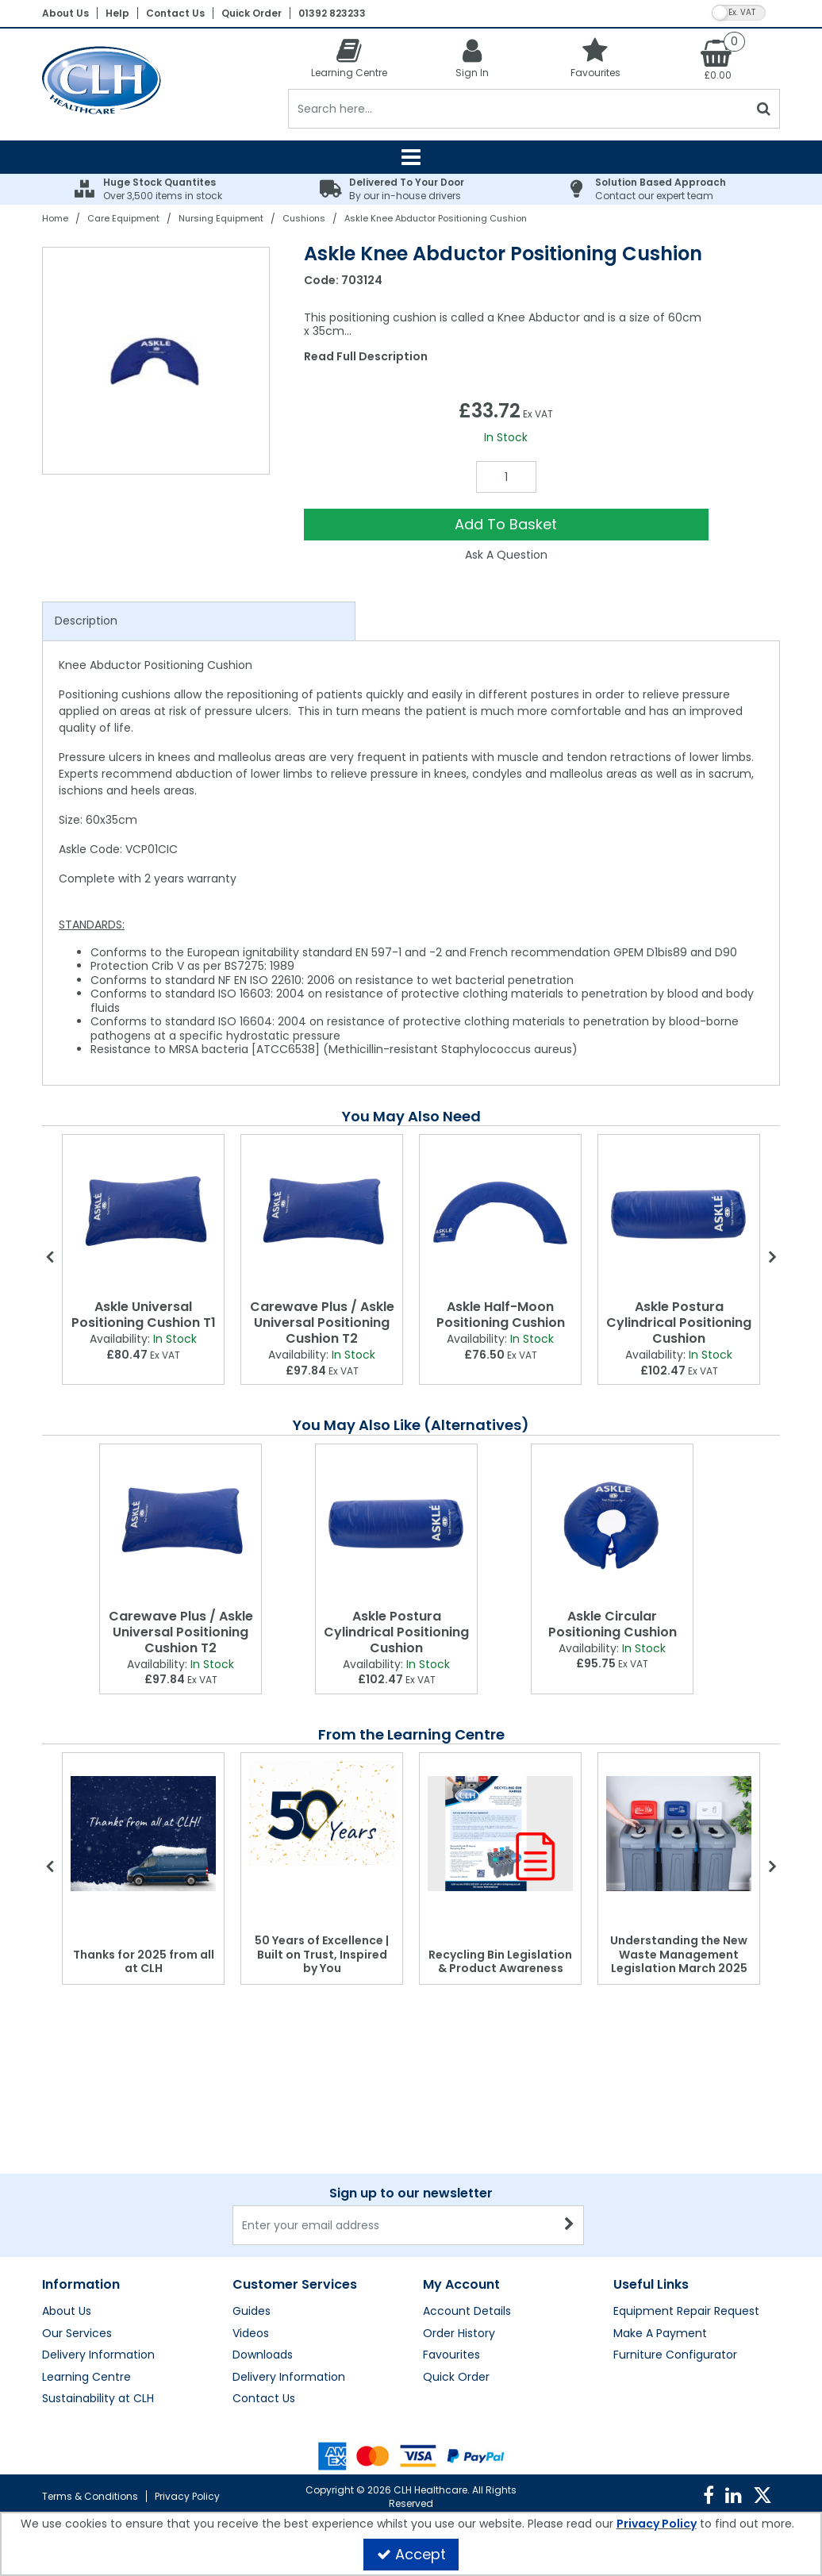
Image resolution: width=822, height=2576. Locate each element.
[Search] (518, 109)
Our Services (77, 2334)
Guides (251, 2312)
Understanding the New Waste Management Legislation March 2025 (678, 1954)
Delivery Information (98, 2355)
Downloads (262, 2355)
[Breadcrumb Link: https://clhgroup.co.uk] (55, 218)
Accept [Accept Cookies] (411, 2554)
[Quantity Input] (506, 477)
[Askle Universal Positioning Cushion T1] (143, 1213)
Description (86, 621)
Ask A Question (506, 555)
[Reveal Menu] (411, 157)
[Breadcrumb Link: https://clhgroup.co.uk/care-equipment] (123, 218)
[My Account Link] (472, 58)
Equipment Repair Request (686, 2312)
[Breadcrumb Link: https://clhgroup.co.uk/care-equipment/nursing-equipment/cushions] (303, 218)
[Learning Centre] (349, 58)
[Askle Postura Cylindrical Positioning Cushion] (678, 1213)
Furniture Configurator (675, 2355)
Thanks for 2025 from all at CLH (143, 1962)
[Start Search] (764, 109)
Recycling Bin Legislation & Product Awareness (500, 1962)
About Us (65, 13)
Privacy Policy (187, 2496)
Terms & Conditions (90, 2496)
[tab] (198, 621)
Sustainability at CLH (98, 2399)
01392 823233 (332, 13)
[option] (156, 361)
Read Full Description (366, 356)
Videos (250, 2334)
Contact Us (175, 13)
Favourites (451, 2355)
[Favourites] (595, 58)
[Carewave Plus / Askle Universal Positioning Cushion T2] (321, 1213)
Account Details (467, 2312)
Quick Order (251, 13)
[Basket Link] (718, 59)
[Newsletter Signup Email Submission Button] (570, 2225)
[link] (708, 2495)
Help (117, 13)
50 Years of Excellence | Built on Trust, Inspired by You (322, 1954)
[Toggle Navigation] (411, 157)
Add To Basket (506, 524)
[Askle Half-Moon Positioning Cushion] (500, 1213)
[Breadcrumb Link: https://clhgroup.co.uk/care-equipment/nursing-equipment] (221, 218)
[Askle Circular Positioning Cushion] (612, 1523)
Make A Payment (660, 2334)
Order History (459, 2334)
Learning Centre (86, 2377)
